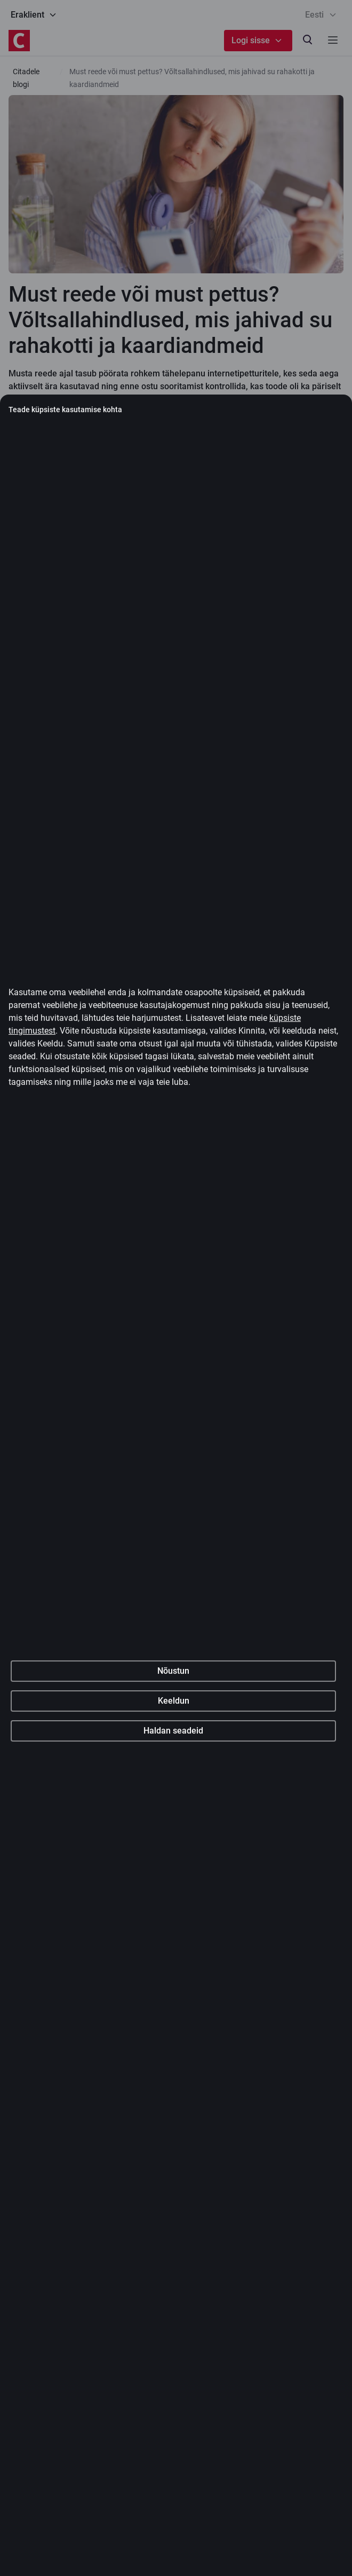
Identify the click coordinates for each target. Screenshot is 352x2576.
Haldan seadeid (173, 1964)
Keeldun (173, 1934)
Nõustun (173, 1904)
